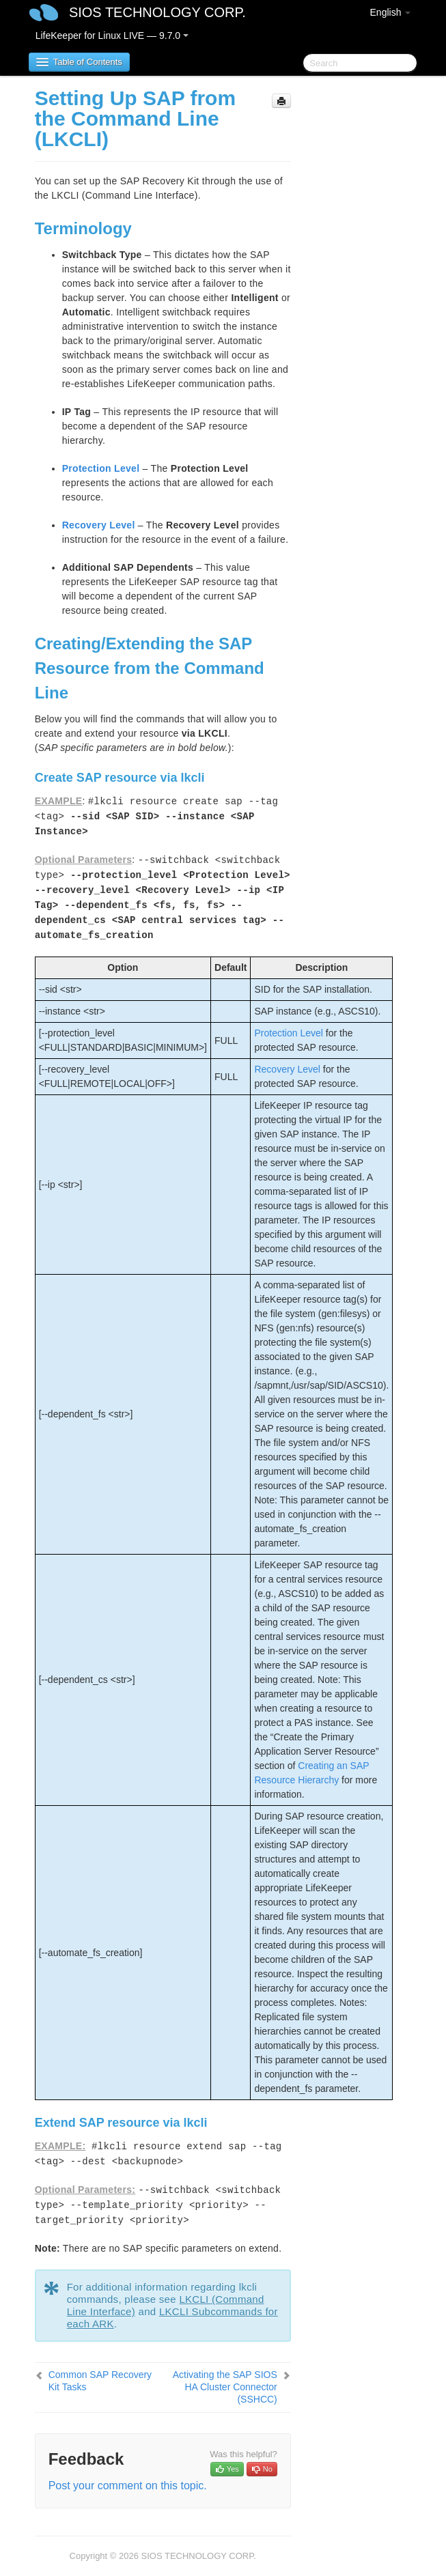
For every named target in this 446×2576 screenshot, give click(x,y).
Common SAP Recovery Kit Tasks (100, 2380)
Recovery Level (98, 525)
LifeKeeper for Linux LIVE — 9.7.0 (112, 35)
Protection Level (101, 468)
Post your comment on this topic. (127, 2485)
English (390, 12)
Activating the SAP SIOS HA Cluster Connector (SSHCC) (225, 2387)
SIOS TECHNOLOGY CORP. (157, 12)
